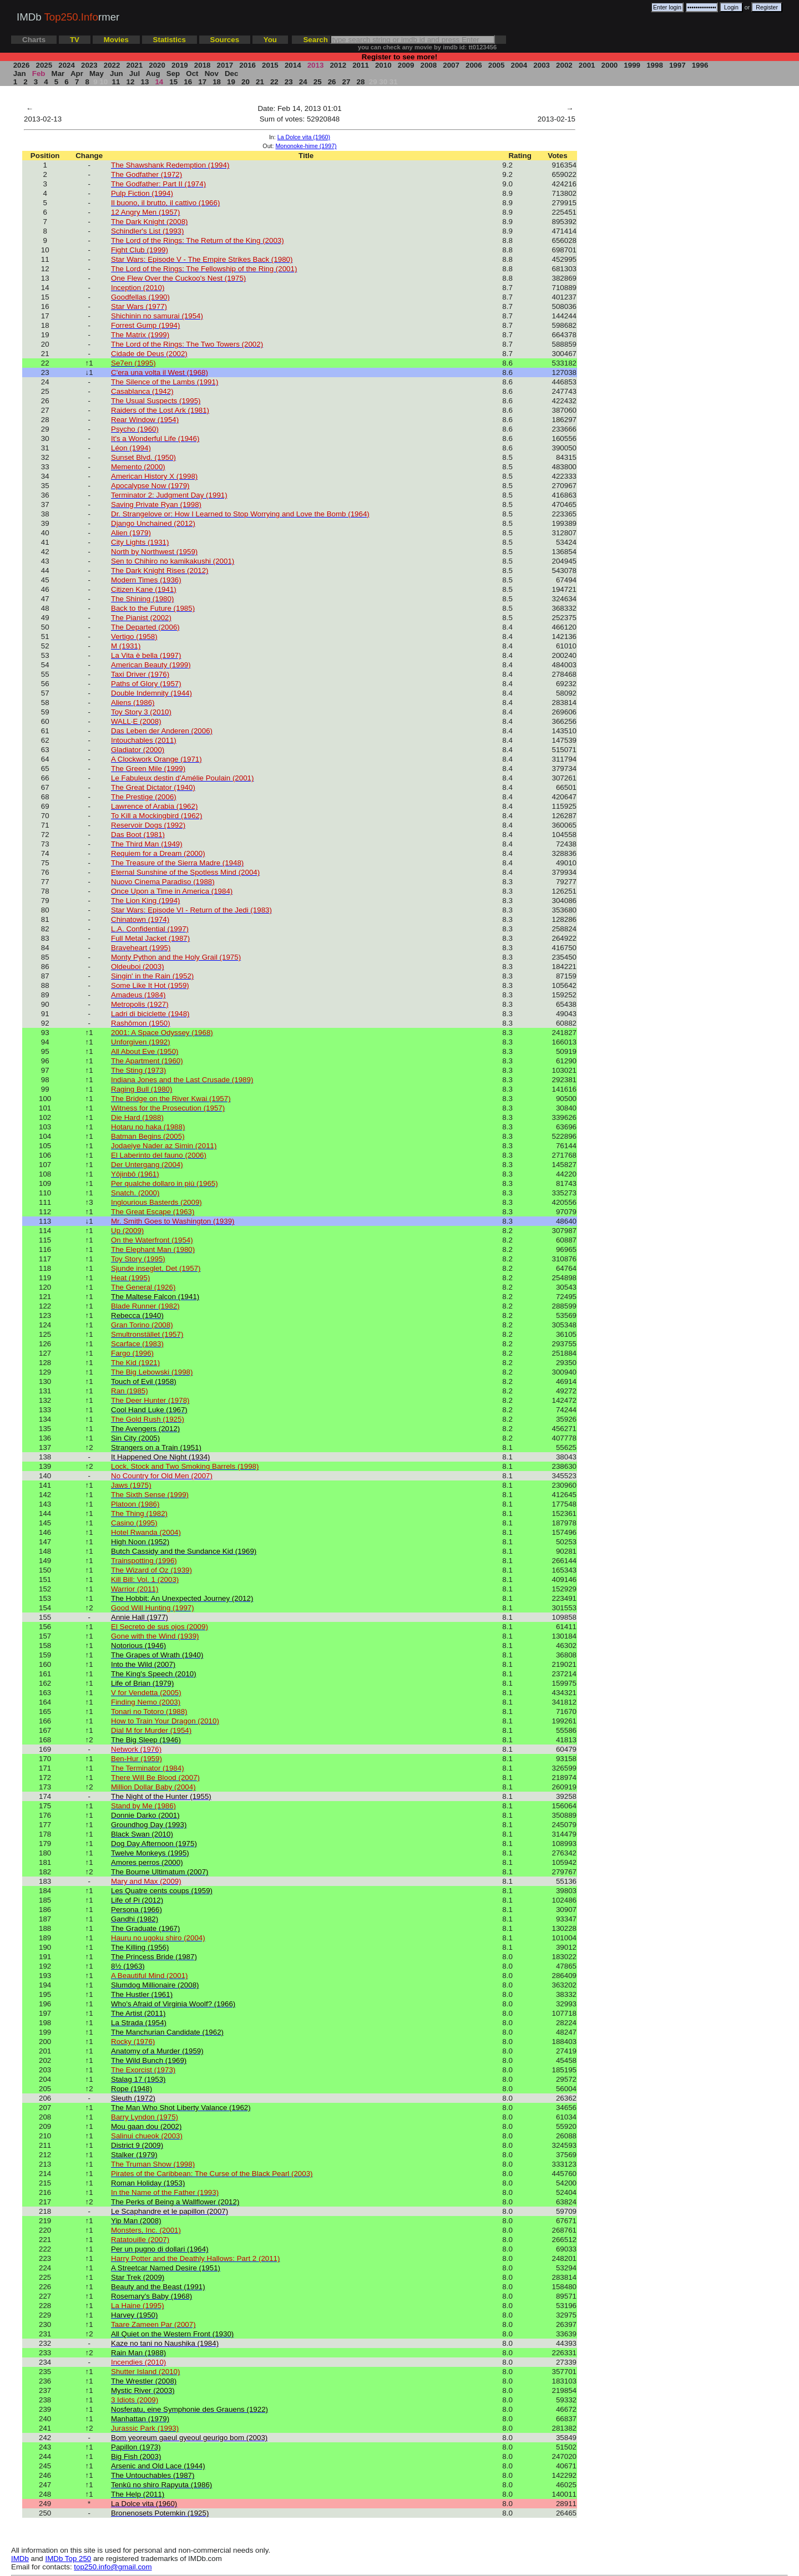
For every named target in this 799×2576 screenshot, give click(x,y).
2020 (157, 65)
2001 (587, 65)
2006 (473, 65)
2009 (406, 65)
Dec (231, 73)
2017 (225, 65)
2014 (292, 65)
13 (145, 82)
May (96, 73)
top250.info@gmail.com (112, 2567)
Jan (19, 73)
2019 (179, 65)
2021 (134, 65)
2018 (202, 65)
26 (332, 82)
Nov (212, 73)
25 (317, 82)
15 (174, 82)
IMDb (20, 2558)
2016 (247, 65)
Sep (173, 73)
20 (245, 82)
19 (231, 82)
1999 (632, 65)
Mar (58, 73)
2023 (89, 65)
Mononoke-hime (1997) (305, 146)
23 (288, 82)
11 (116, 82)
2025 (44, 65)
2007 (451, 65)
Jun (116, 73)
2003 (542, 65)
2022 (112, 65)
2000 (609, 65)
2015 (270, 65)
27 (346, 82)
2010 (383, 65)
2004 (519, 65)
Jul (134, 73)
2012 (338, 65)
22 (274, 82)
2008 (428, 65)
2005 (496, 65)
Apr (77, 73)
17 (202, 82)
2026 (21, 65)
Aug (153, 73)
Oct (192, 73)
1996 (700, 65)
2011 (360, 65)
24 (303, 82)
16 (188, 82)
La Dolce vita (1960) (303, 137)
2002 (564, 65)
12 (130, 82)
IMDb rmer (68, 17)
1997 (677, 65)
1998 (654, 65)
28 (361, 82)
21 (260, 82)
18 (216, 82)
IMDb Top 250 (68, 2558)
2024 (67, 65)
